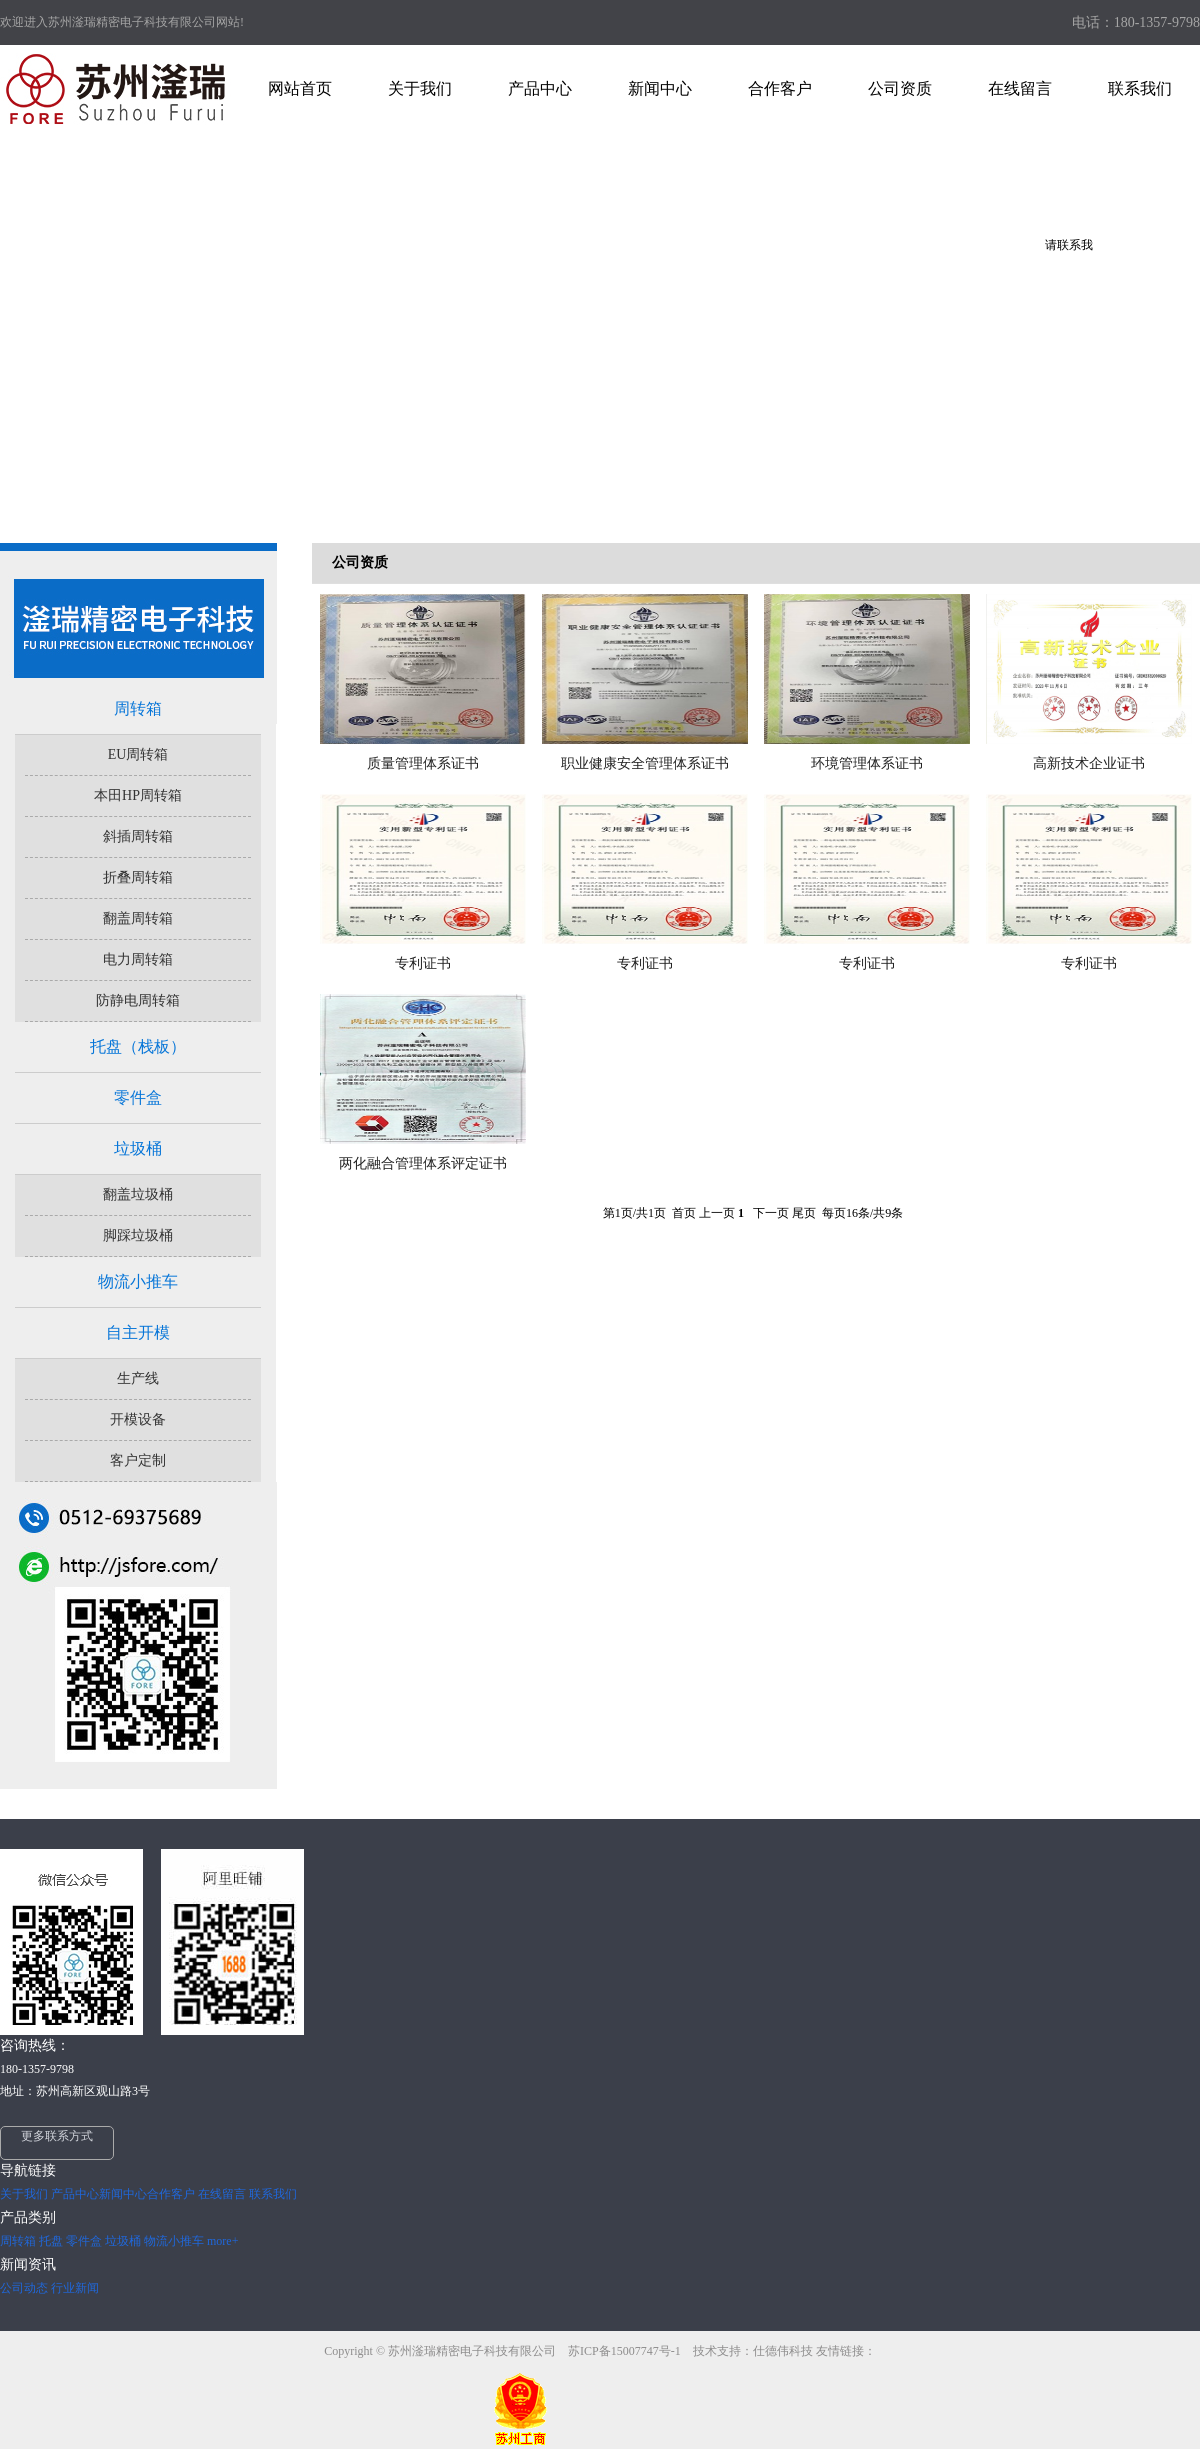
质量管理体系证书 (423, 763)
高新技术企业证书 (1089, 763)
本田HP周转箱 (138, 795)
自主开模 (138, 1332)
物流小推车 (138, 1281)
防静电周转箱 (138, 1000)
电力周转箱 (138, 959)
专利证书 (423, 963)
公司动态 (24, 2288)
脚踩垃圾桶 (138, 1235)
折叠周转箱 (138, 877)
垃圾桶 (138, 1148)
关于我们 (24, 2194)
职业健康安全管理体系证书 (645, 763)
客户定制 (138, 1460)
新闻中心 (123, 2194)
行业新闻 (75, 2288)
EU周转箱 (138, 754)
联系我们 (273, 2194)
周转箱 (138, 708)
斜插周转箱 (138, 836)
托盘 (51, 2241)
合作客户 (171, 2194)
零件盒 (138, 1097)
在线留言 (222, 2194)
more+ (222, 2241)
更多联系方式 (57, 2136)
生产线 (138, 1378)
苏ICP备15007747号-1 (626, 2351)
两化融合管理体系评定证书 (423, 1163)
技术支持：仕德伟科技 (753, 2351)
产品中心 (75, 2194)
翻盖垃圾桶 (138, 1194)
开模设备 (138, 1419)
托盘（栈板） (138, 1046)
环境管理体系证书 (867, 763)
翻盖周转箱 (138, 918)
